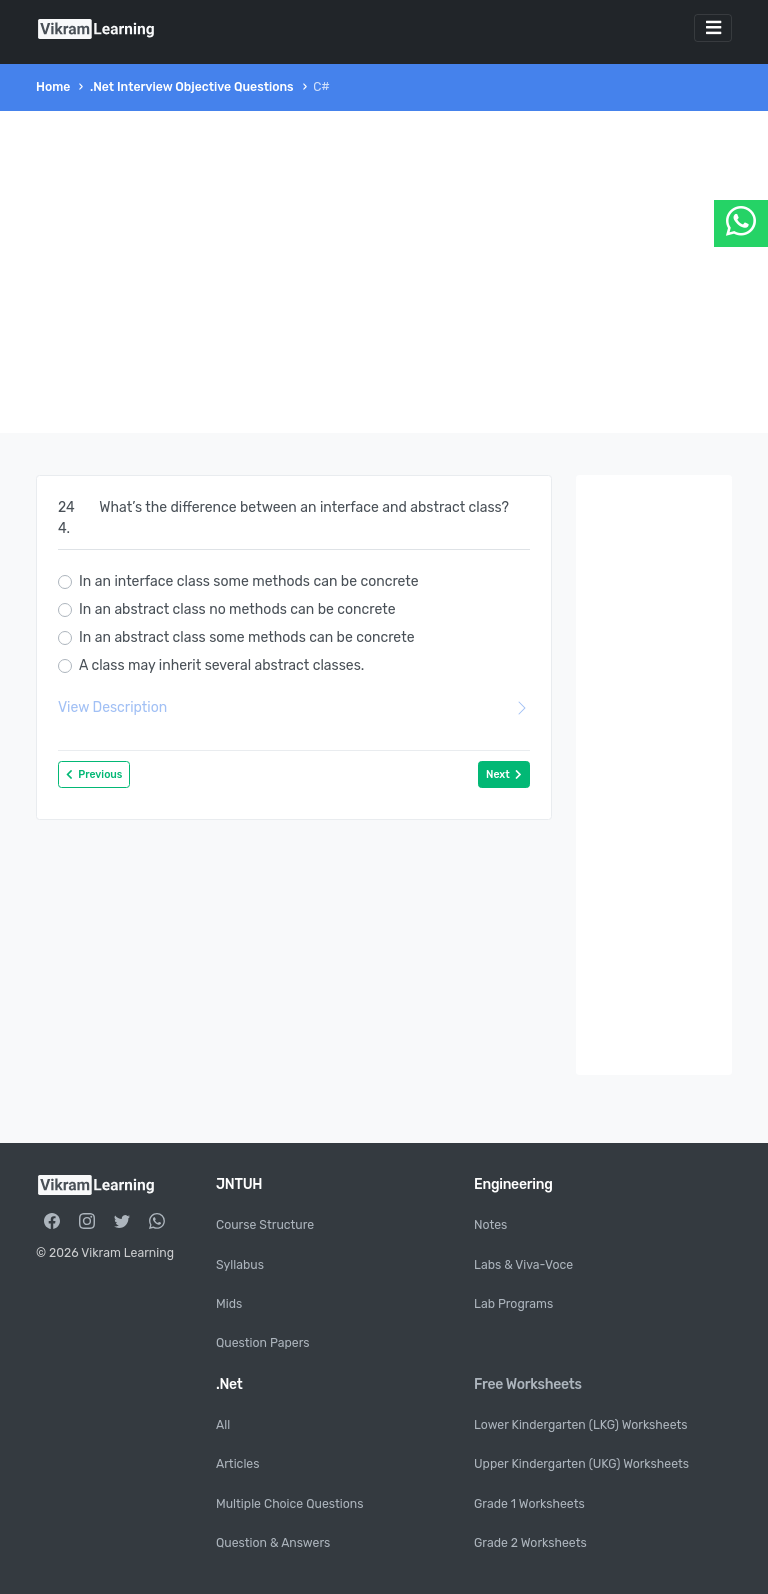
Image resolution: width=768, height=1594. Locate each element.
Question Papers (263, 1343)
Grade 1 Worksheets (529, 1504)
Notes (490, 1225)
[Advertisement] (384, 272)
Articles (237, 1464)
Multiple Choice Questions (289, 1504)
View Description (294, 707)
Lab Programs (513, 1304)
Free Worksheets (528, 1384)
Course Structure (265, 1225)
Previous (94, 774)
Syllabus (240, 1265)
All (223, 1425)
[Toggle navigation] (713, 28)
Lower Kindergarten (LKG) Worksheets (581, 1425)
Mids (229, 1304)
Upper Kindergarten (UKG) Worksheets (581, 1464)
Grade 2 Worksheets (530, 1543)
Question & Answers (273, 1543)
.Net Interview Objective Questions (192, 87)
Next (504, 774)
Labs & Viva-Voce (523, 1265)
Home (53, 87)
